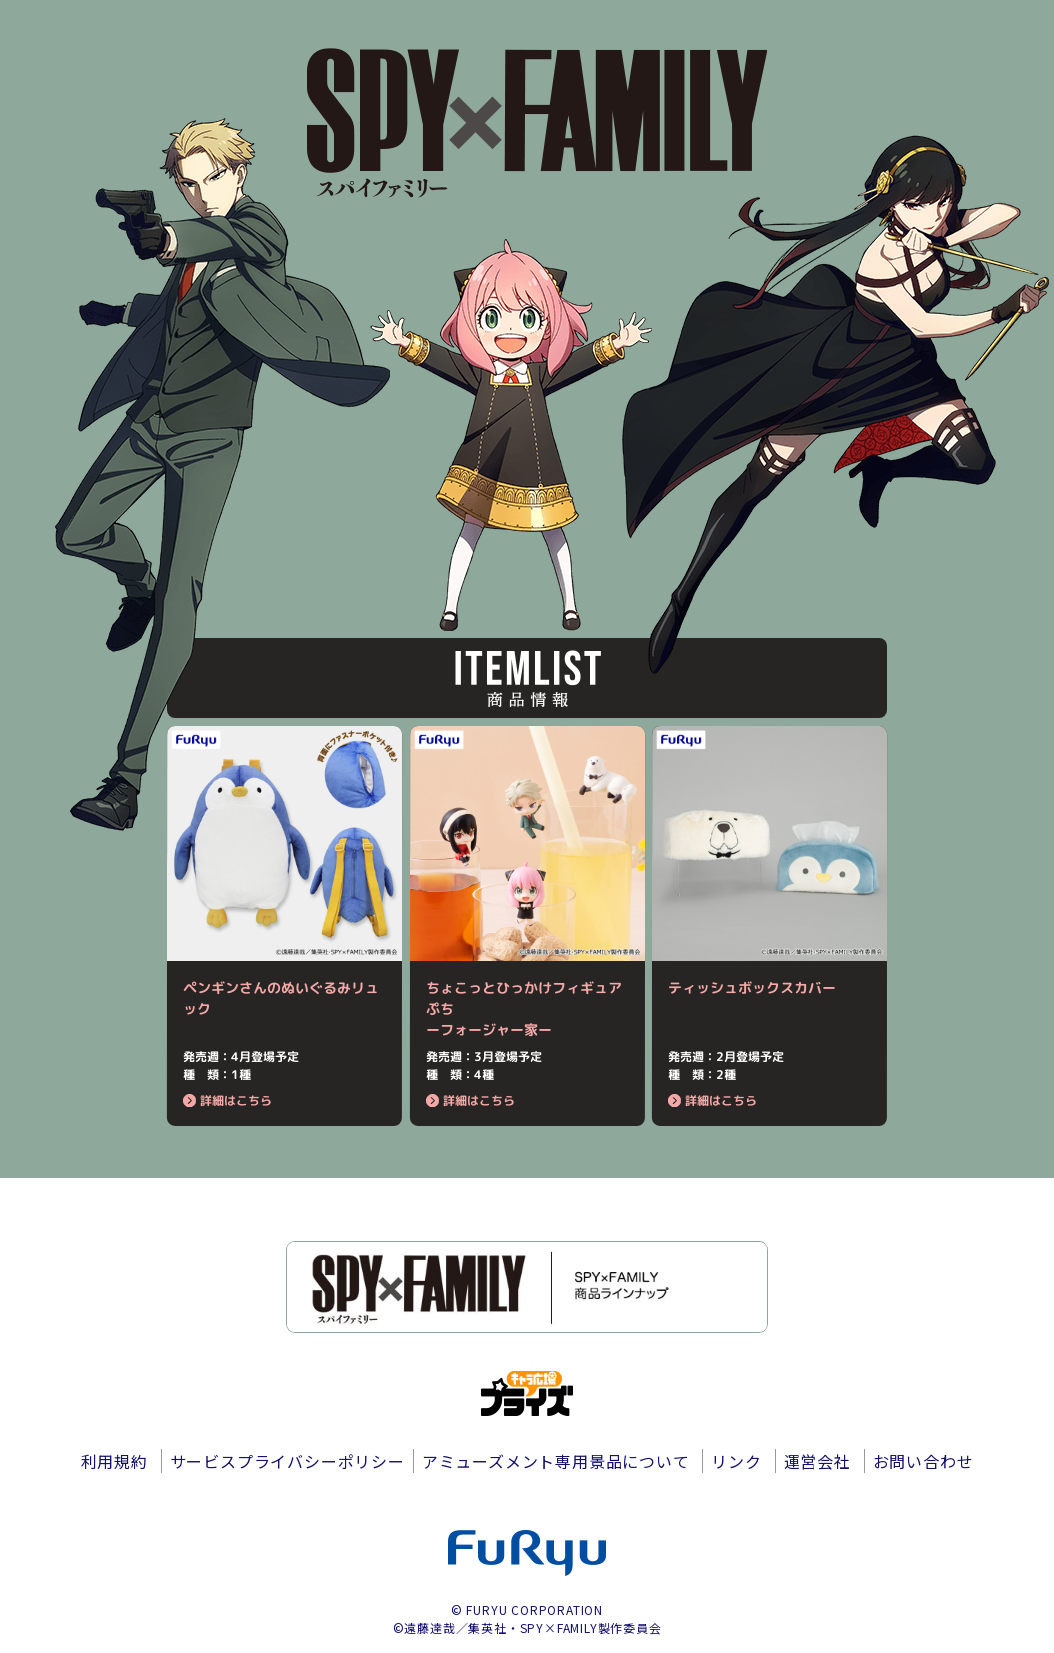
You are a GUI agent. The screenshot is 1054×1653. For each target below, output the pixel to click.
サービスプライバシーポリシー (287, 1461)
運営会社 (817, 1461)
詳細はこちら (227, 1100)
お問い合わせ (923, 1461)
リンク (736, 1461)
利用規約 (114, 1461)
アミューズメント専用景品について (556, 1461)
